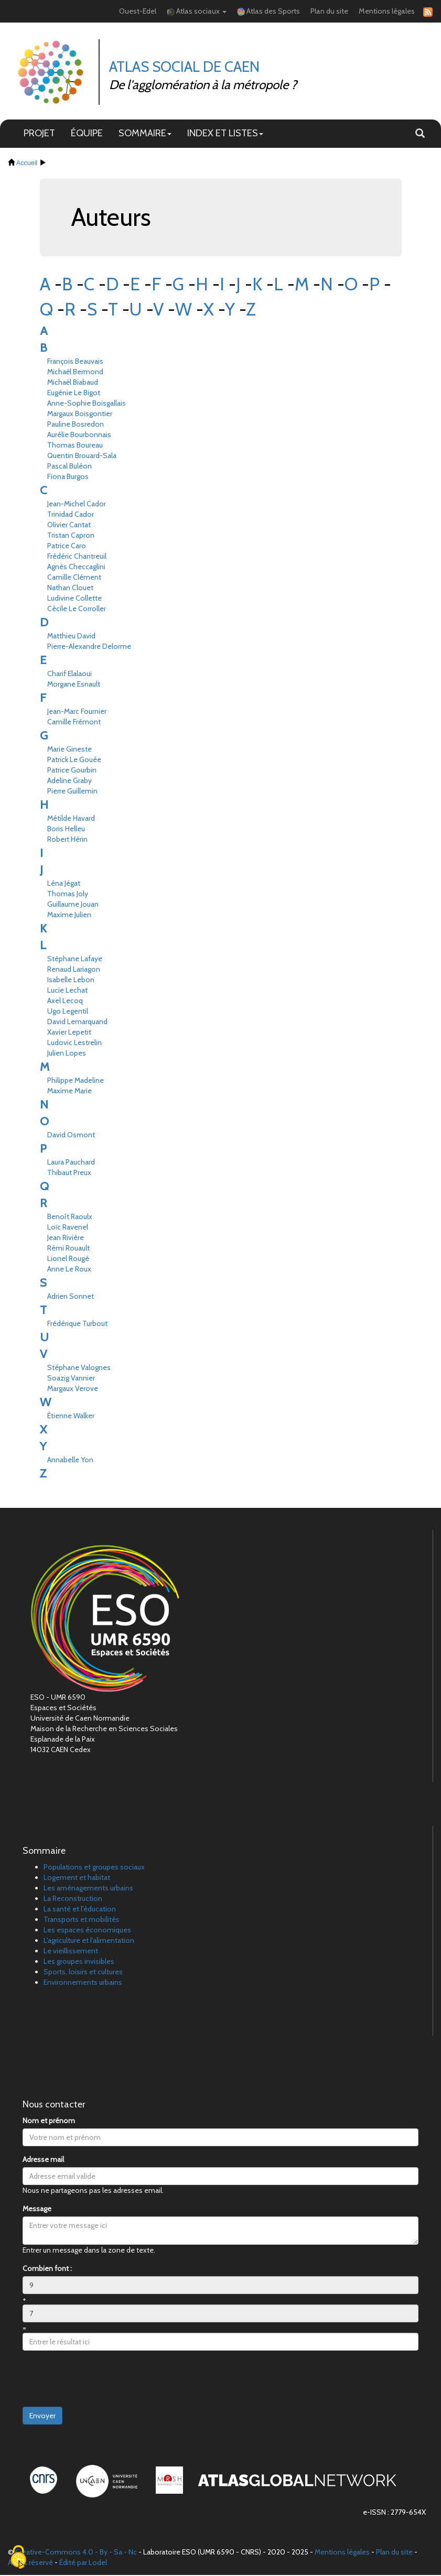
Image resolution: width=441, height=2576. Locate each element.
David (77, 1023)
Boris (66, 830)
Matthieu (71, 637)
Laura (71, 1163)
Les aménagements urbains (88, 1889)
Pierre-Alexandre (89, 648)
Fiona (68, 478)
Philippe (75, 1081)
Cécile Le (76, 610)
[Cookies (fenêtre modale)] (18, 2558)
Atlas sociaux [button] (197, 11)
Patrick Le (74, 761)
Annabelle (70, 1461)
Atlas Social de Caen (185, 68)
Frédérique (77, 1325)
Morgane (73, 685)
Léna (63, 884)
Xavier (69, 1033)
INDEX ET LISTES (225, 134)
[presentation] (102, 2380)
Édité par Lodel (83, 2563)
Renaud (73, 970)
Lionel (68, 1260)
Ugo (67, 1012)
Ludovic (74, 1044)
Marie (69, 750)
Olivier (69, 526)
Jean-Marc (76, 713)
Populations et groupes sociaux (94, 1868)
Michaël (75, 373)
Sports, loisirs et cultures (83, 1972)
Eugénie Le (73, 394)
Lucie (67, 991)
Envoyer (42, 2416)
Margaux (79, 415)
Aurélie (79, 436)
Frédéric (76, 557)
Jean (65, 1239)
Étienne (70, 1417)
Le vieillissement (71, 1952)
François (75, 362)
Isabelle (70, 981)
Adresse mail (43, 2160)
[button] (420, 134)
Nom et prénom (49, 2121)
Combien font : (47, 2269)
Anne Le (69, 1270)
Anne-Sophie (86, 404)
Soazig (71, 1379)
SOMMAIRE (145, 134)
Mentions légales (387, 11)
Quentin (81, 457)
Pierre (72, 792)
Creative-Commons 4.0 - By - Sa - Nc (76, 2553)
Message (37, 2209)
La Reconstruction (73, 1899)
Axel (65, 1002)
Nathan (70, 589)
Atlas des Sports (268, 11)
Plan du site (329, 11)
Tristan (70, 536)
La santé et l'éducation (80, 1910)
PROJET (39, 134)
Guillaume (73, 905)
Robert (67, 840)
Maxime (69, 916)
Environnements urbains (83, 1983)
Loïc (67, 1228)
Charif (69, 675)
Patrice (66, 547)
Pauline (75, 425)
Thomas (75, 446)
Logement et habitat (77, 1878)
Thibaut (69, 1174)
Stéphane (74, 960)
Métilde (71, 819)
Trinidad (70, 515)
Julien (66, 1054)
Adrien (70, 1297)
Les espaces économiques (87, 1931)
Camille (74, 578)
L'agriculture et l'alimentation (89, 1941)
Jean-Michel (76, 505)
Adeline (69, 782)
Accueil (27, 164)
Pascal (69, 467)
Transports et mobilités (82, 1920)
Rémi (68, 1249)
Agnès (76, 568)
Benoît (69, 1218)
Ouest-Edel (137, 11)
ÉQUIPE (87, 134)
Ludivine (74, 599)
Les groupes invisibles (79, 1962)
